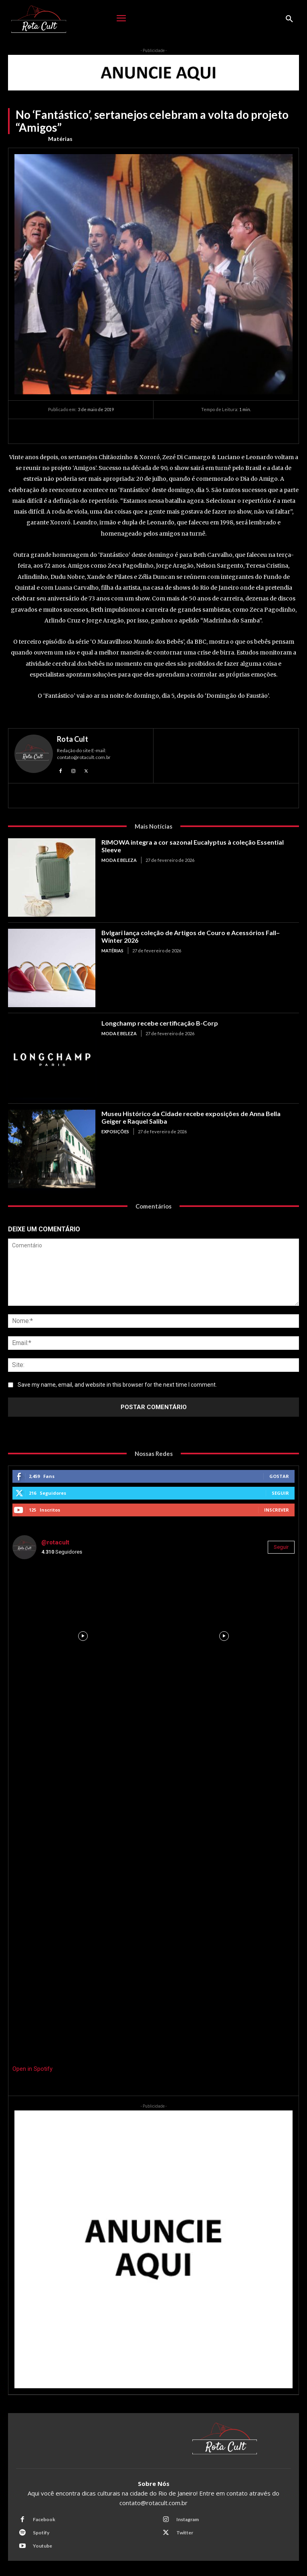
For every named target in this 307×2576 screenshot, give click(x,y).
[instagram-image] (83, 1636)
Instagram (187, 2519)
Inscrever (276, 1510)
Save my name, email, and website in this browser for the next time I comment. (117, 1384)
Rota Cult (72, 739)
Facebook (44, 2519)
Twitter (184, 2533)
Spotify (41, 2533)
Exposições (115, 1131)
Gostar (279, 1476)
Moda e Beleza (119, 860)
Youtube (42, 2546)
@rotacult (55, 1542)
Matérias (60, 139)
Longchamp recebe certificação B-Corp (159, 1023)
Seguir (280, 1493)
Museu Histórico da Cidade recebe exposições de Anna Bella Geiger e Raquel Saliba (191, 1117)
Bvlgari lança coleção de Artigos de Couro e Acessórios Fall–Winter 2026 (190, 936)
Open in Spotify (32, 2068)
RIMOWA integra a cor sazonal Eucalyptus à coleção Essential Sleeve (192, 845)
